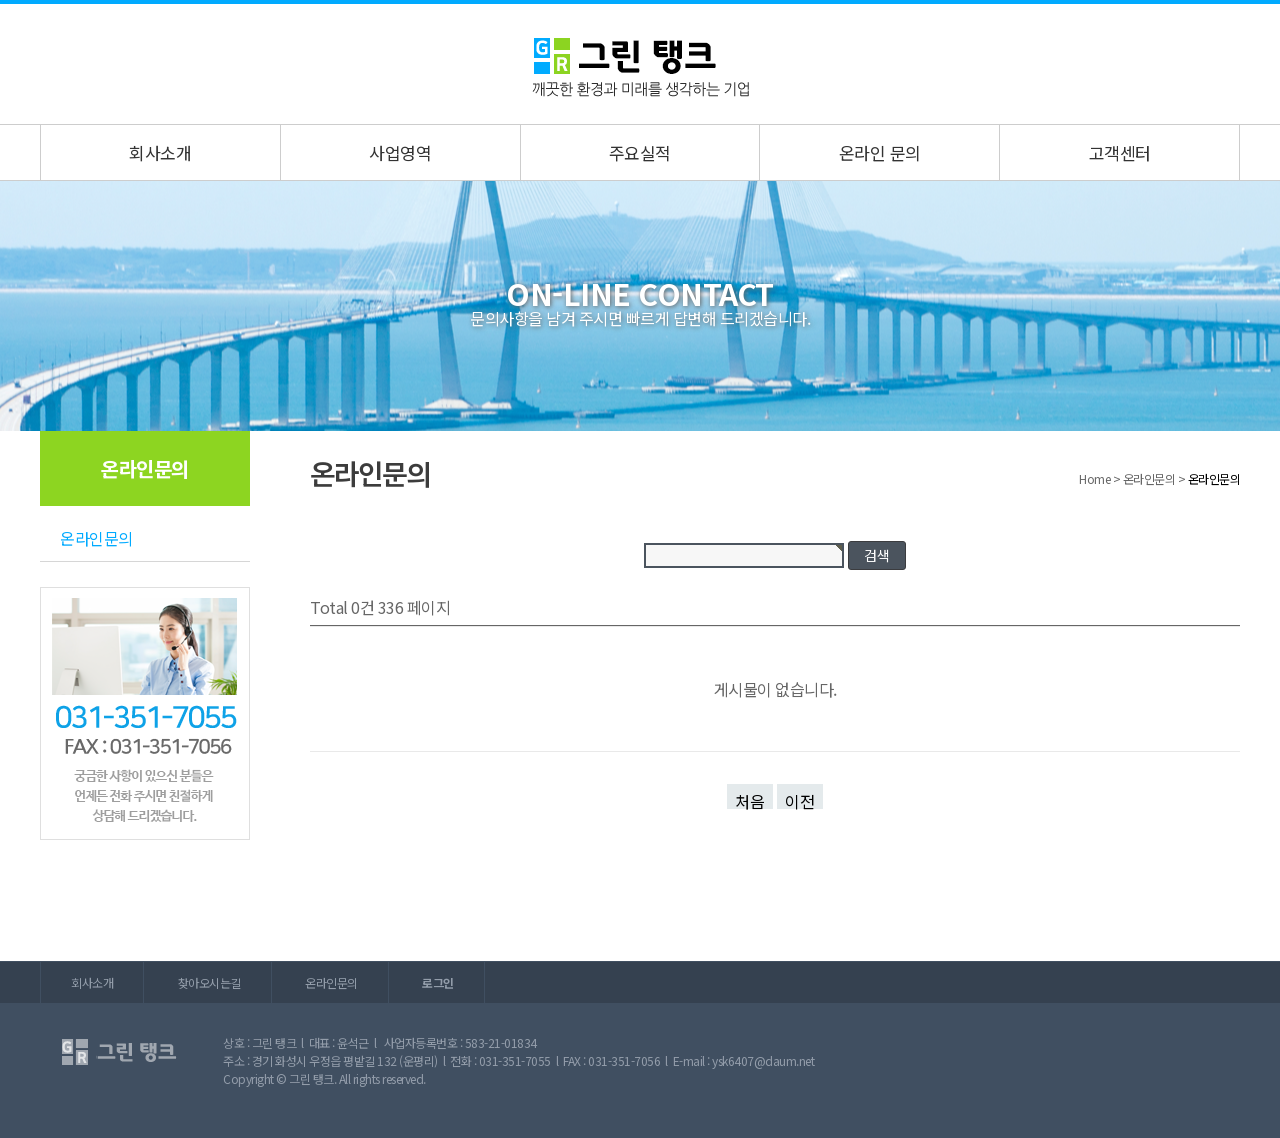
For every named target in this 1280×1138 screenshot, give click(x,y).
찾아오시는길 (209, 982)
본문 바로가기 (0, 4)
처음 (750, 799)
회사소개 (160, 152)
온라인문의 (96, 538)
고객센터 (1120, 152)
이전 (800, 799)
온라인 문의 (880, 152)
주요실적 (640, 152)
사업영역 (400, 152)
